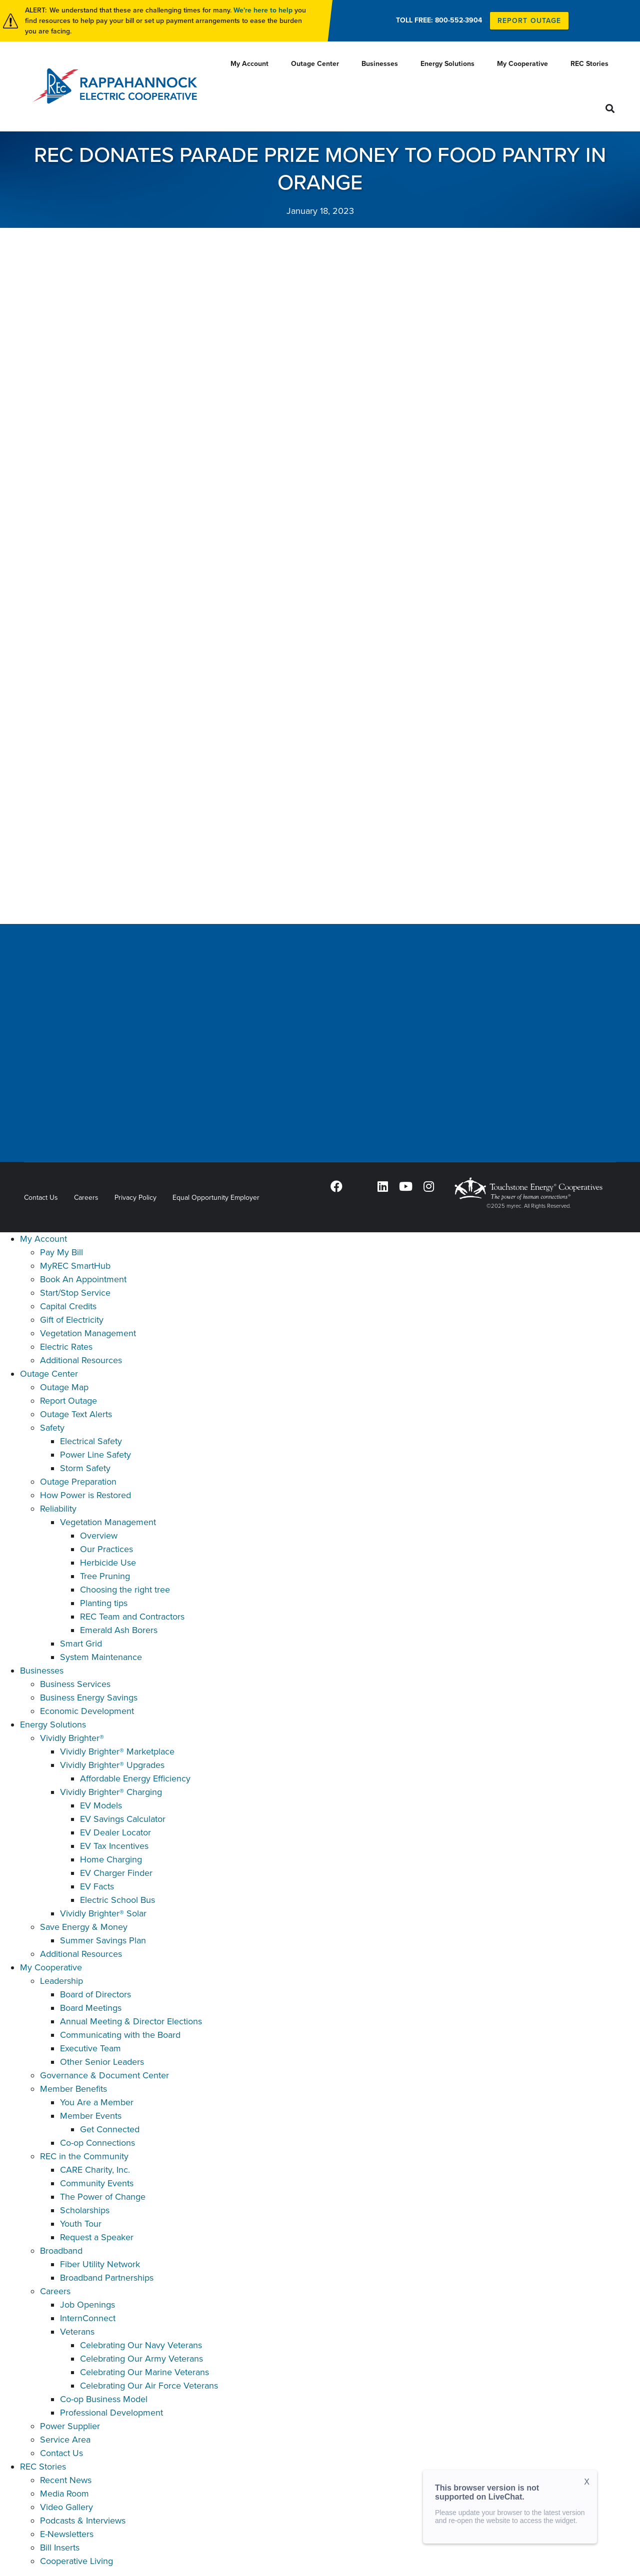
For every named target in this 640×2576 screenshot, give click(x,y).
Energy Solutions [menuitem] (447, 63)
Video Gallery (66, 2507)
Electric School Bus (117, 1899)
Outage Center (49, 1373)
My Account (43, 1238)
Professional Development (111, 2412)
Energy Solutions (53, 1724)
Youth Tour (81, 2223)
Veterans (77, 2331)
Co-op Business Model (104, 2399)
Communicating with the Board (120, 2034)
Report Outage (68, 1400)
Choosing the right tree (125, 1589)
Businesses (42, 1670)
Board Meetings (91, 2007)
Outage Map (64, 1387)
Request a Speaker (97, 2237)
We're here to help (263, 10)
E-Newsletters (67, 2534)
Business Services (75, 1684)
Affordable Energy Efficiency (135, 1778)
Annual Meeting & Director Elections (131, 2021)
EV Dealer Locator (115, 1832)
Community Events (97, 2183)
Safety (52, 1427)
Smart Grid (81, 1643)
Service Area (65, 2439)
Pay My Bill (61, 1252)
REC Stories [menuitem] (589, 63)
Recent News (66, 2480)
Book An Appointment (83, 1279)
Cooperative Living (76, 2561)
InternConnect (88, 2318)
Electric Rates (66, 1346)
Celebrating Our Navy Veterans (141, 2345)
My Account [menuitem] (249, 63)
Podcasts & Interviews (83, 2520)
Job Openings (87, 2304)
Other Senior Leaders (102, 2061)
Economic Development (87, 1711)
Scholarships (85, 2210)
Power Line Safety (95, 1454)
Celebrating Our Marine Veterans (144, 2372)
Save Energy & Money (84, 1926)
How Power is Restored (85, 1495)
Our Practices (106, 1549)
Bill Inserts (60, 2547)
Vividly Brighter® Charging (111, 1791)
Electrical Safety (91, 1441)
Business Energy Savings (89, 1697)
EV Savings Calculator (123, 1818)
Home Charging (111, 1859)
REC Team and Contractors (132, 1616)
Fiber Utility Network (100, 2264)
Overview (99, 1535)
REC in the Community (84, 2156)
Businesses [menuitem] (380, 63)
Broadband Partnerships (107, 2277)
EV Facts (97, 1886)
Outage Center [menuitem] (315, 63)
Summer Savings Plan (103, 1940)
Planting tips (104, 1603)
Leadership (61, 1980)
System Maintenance (101, 1657)
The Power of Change (103, 2196)
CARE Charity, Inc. (95, 2169)
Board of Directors (95, 1994)
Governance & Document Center (104, 2075)
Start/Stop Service (75, 1292)
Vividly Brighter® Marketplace (117, 1751)
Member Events (91, 2115)
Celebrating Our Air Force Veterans (149, 2385)
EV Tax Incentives (114, 1845)
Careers (86, 1197)
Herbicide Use (108, 1562)
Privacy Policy (135, 1197)
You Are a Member (97, 2102)
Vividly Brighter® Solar (103, 1913)
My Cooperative (51, 1967)
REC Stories (43, 2466)
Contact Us (41, 1197)
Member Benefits (73, 2088)
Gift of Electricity (72, 1319)
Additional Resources (81, 1360)
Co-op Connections (97, 2142)
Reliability (58, 1508)
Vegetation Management (88, 1333)
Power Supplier (70, 2426)
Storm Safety (85, 1468)
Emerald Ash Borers (119, 1630)
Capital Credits (68, 1306)
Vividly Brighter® (72, 1737)
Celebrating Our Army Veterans (141, 2358)
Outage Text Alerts (76, 1414)
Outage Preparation (78, 1481)
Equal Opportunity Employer (216, 1197)
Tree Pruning (105, 1576)
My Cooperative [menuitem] (522, 63)
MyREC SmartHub (75, 1265)
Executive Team (90, 2048)
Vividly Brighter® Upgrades (112, 1764)
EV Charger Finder (116, 1872)
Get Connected (110, 2129)
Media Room (64, 2493)
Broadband (61, 2250)
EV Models (101, 1805)
